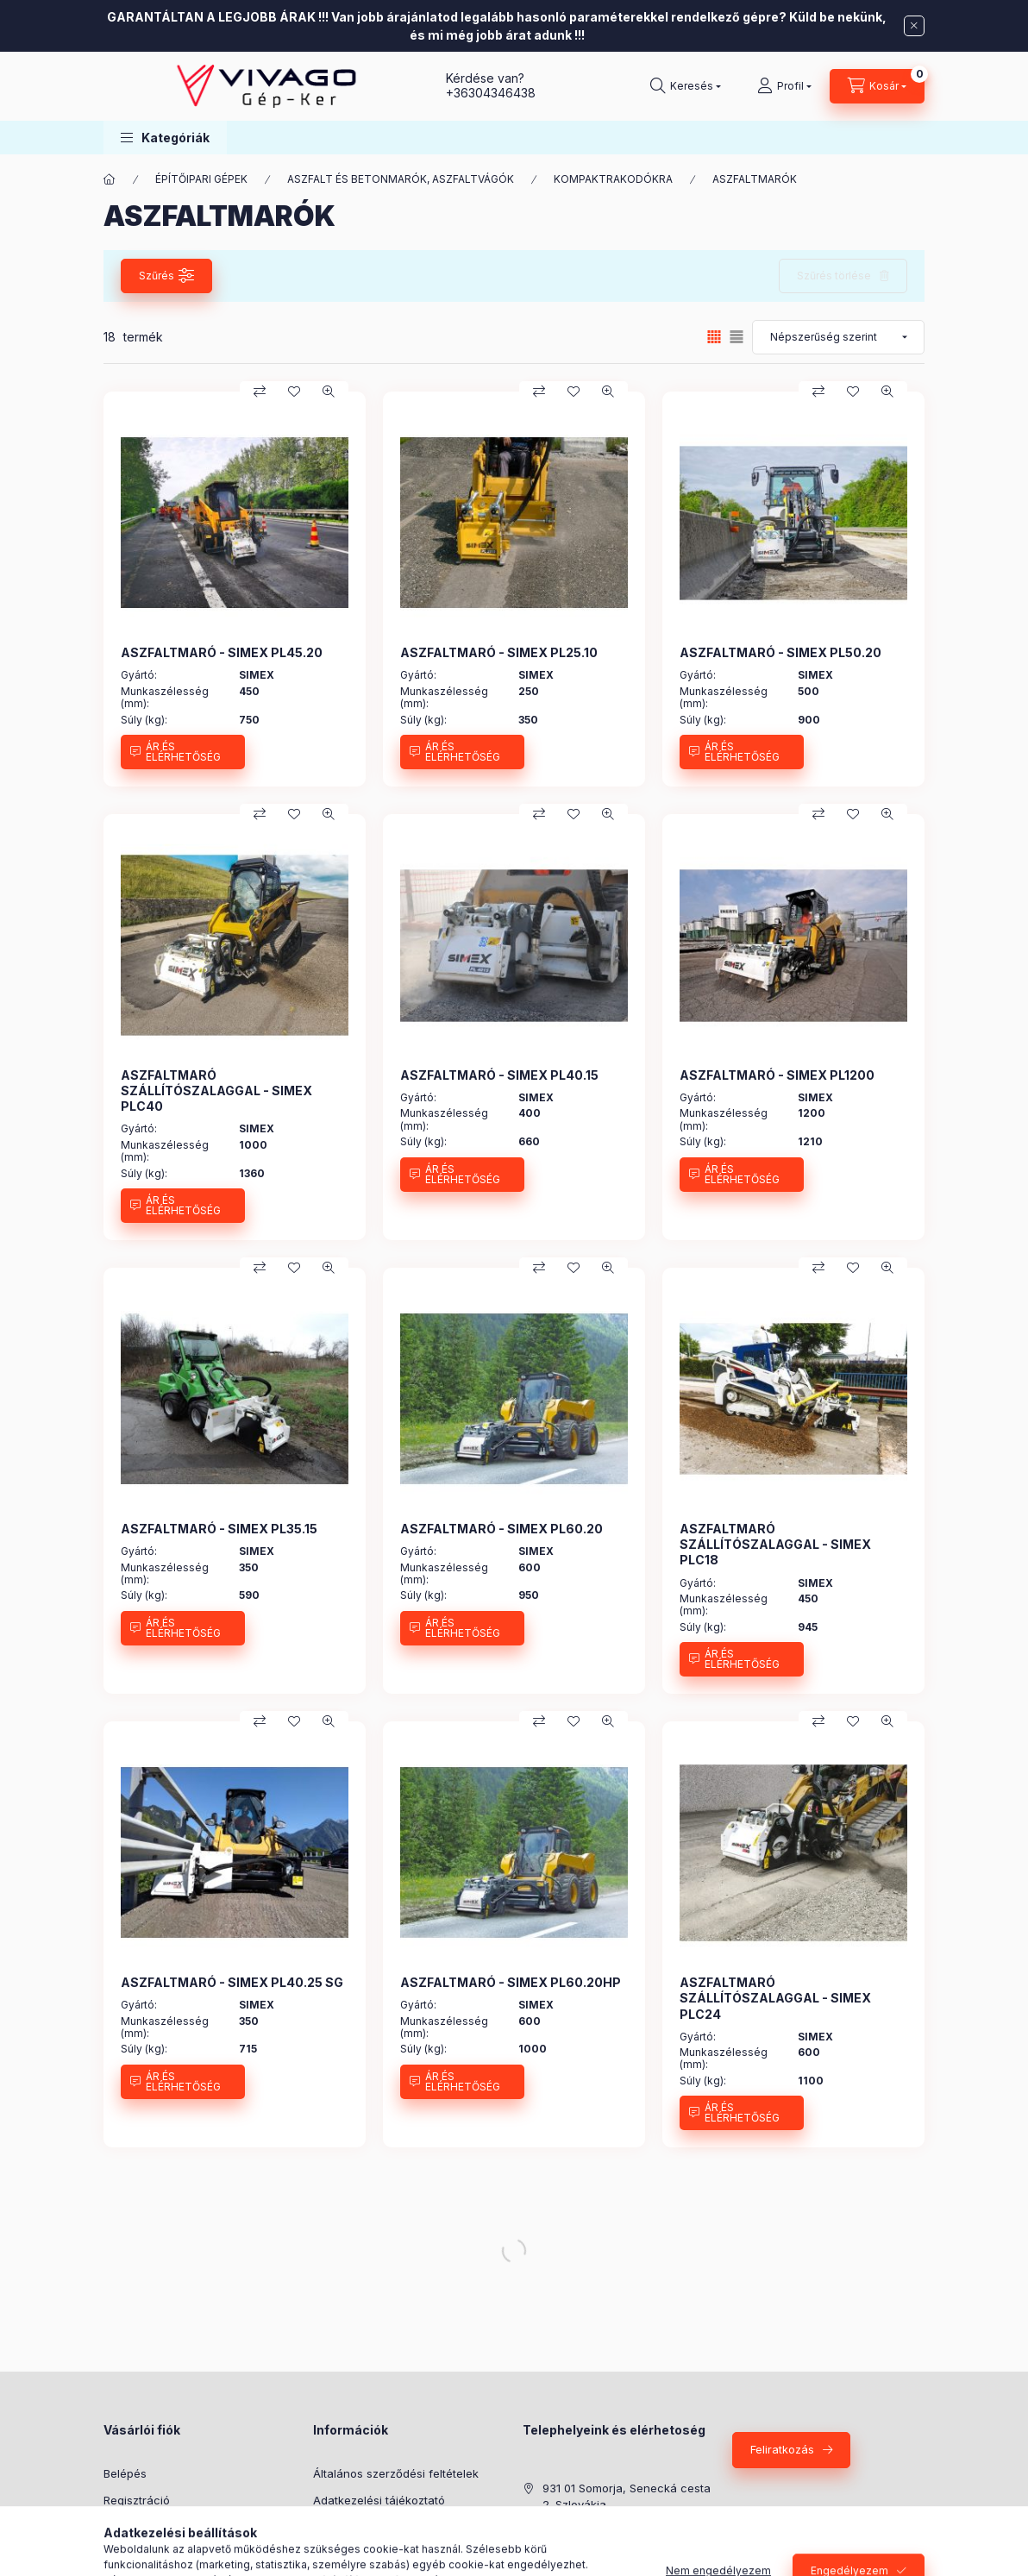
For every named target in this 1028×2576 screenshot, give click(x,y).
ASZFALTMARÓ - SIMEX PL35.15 (219, 1528)
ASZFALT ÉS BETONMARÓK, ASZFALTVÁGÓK (400, 178)
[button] (165, 137)
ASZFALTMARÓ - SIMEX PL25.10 (499, 652)
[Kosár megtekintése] (877, 86)
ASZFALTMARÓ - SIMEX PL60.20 (501, 1528)
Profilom (125, 2526)
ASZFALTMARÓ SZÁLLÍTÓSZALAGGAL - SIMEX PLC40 (216, 1090)
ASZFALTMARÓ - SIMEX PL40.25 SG (232, 1982)
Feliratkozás (782, 2449)
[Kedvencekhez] (294, 391)
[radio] (736, 336)
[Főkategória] (109, 179)
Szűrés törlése (834, 275)
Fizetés (332, 2526)
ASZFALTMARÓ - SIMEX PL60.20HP (510, 1982)
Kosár (118, 2553)
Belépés (125, 2473)
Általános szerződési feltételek (396, 2473)
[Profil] (784, 86)
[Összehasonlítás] (259, 391)
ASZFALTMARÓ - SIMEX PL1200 (777, 1075)
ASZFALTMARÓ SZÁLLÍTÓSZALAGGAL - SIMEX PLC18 (775, 1544)
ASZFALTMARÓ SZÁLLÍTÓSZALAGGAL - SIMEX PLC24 (775, 1998)
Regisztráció (136, 2500)
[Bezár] (914, 26)
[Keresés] (685, 86)
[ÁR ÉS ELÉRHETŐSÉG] (183, 752)
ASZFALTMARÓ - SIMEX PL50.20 (780, 652)
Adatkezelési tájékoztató (379, 2500)
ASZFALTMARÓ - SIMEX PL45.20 (222, 652)
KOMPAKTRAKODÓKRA (613, 178)
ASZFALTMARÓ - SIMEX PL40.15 (499, 1075)
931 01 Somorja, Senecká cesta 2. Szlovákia (626, 2496)
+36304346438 (491, 92)
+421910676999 (585, 2557)
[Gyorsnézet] (328, 391)
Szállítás (335, 2553)
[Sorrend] (838, 337)
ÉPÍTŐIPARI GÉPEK (201, 178)
